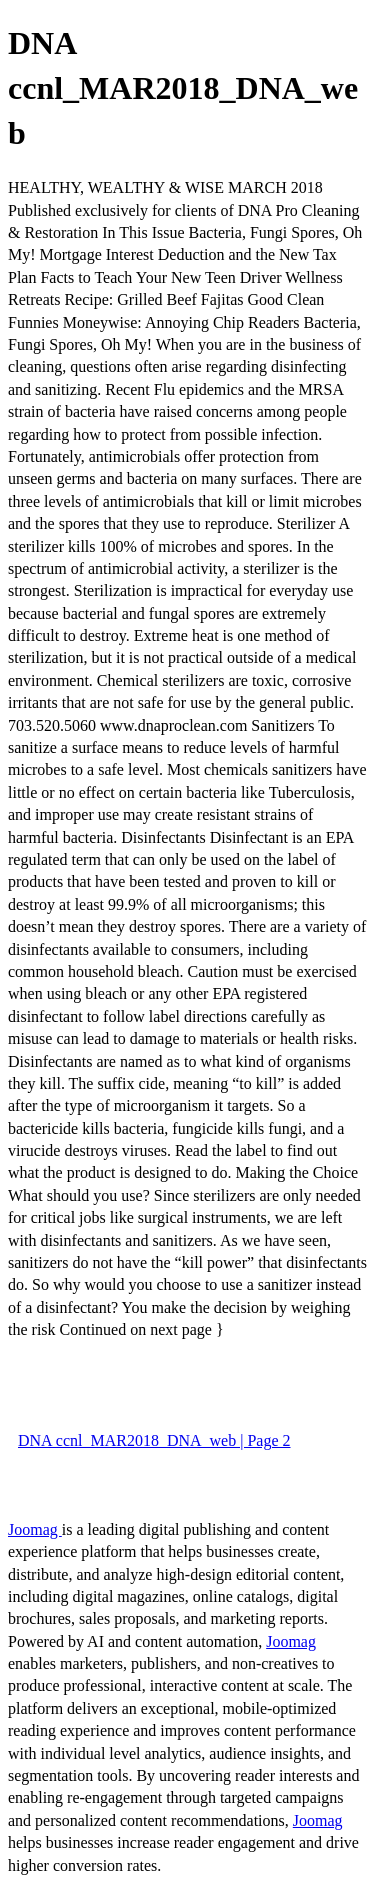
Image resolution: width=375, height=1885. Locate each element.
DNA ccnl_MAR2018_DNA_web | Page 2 (154, 1440)
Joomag (35, 1529)
